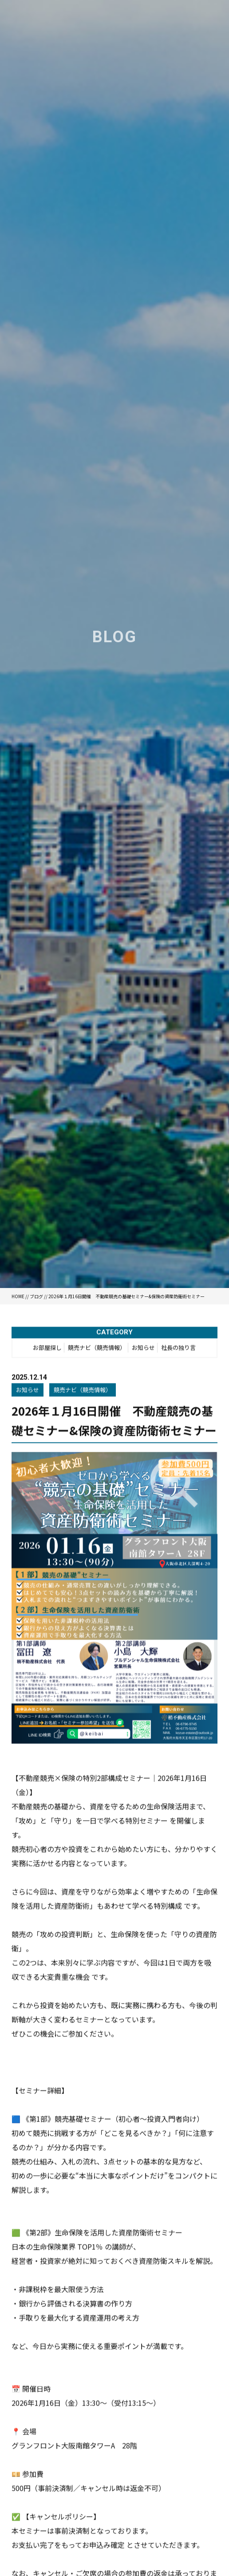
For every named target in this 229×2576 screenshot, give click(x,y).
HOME (18, 1296)
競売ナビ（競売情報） (97, 1349)
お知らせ (143, 1349)
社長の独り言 (178, 1349)
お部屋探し (47, 1349)
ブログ (36, 1296)
